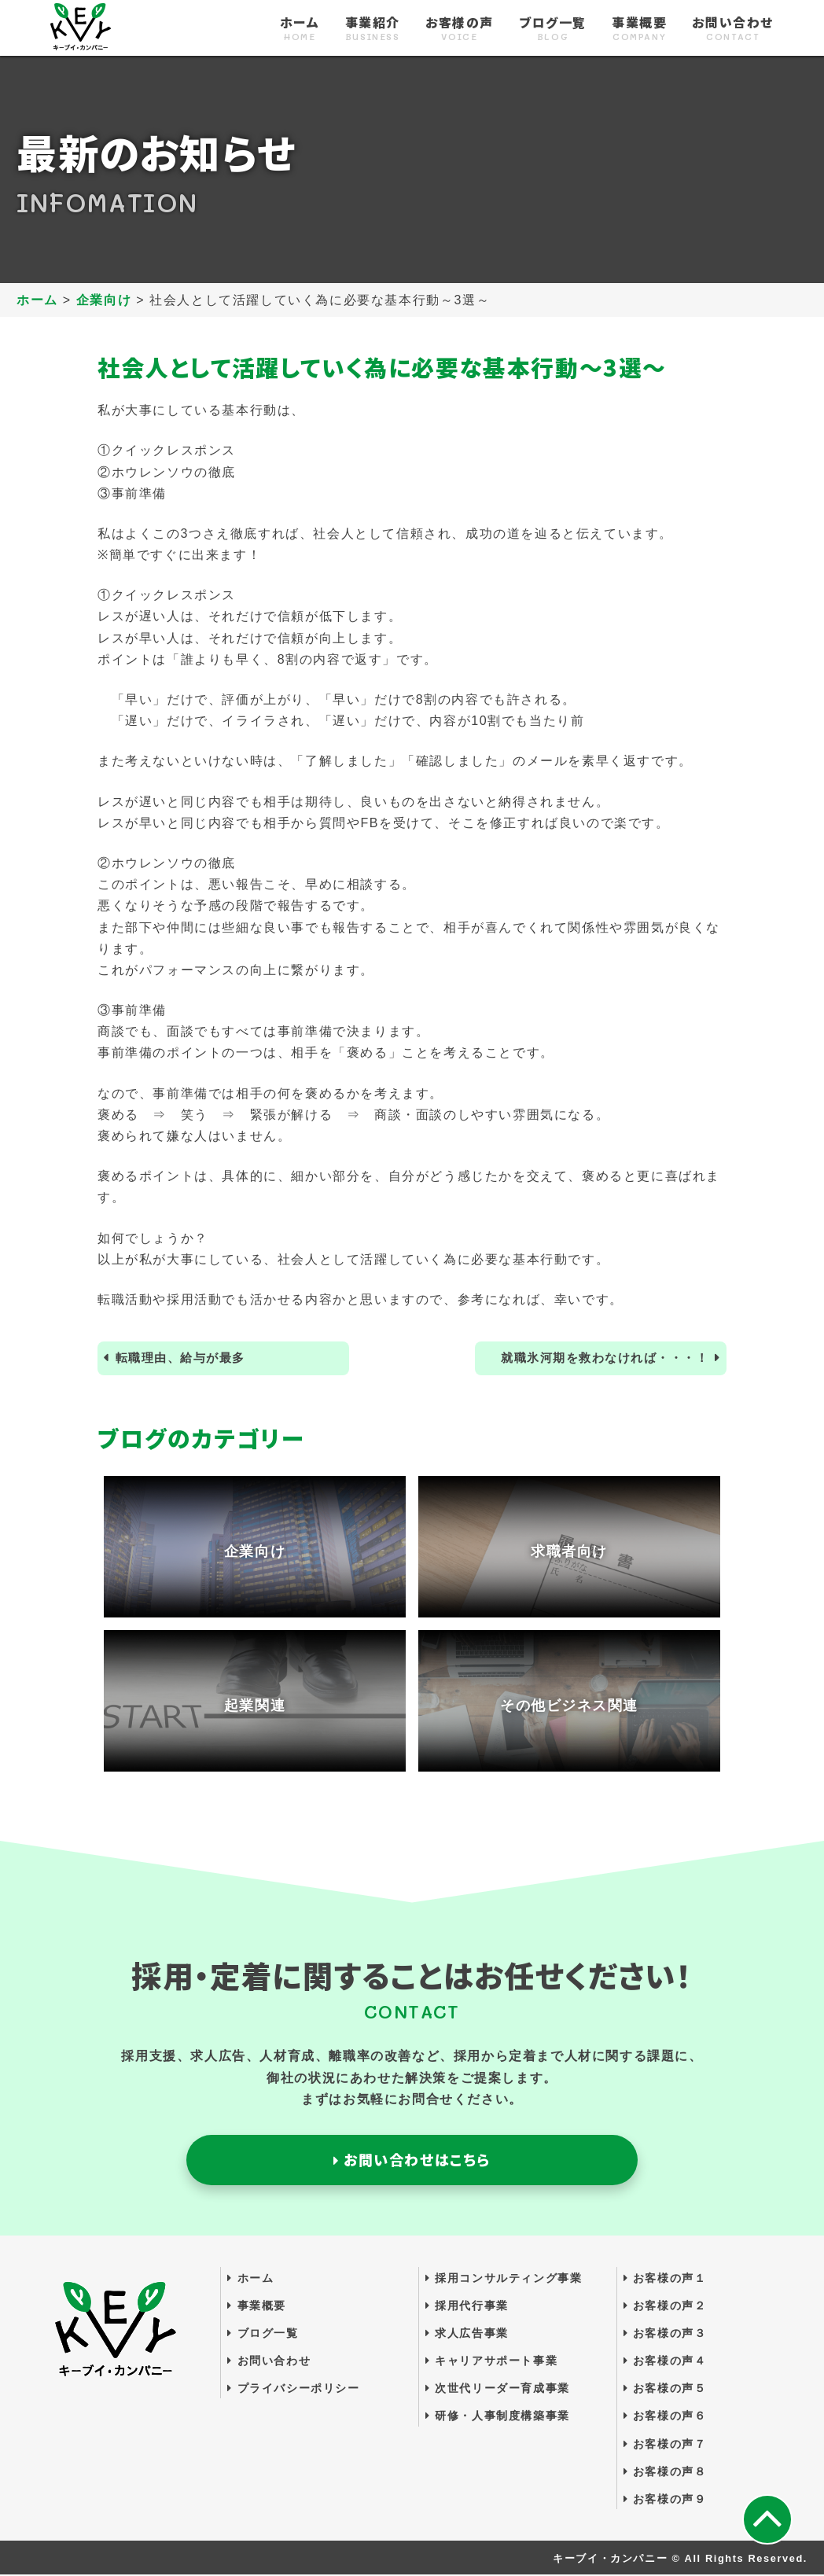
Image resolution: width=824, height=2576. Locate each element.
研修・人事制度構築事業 (497, 2417)
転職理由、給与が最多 (185, 1358)
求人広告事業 (467, 2334)
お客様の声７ (665, 2444)
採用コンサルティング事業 (503, 2278)
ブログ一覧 (553, 29)
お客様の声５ (665, 2389)
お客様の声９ (665, 2500)
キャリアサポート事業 (491, 2362)
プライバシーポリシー (293, 2389)
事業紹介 (372, 29)
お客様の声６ (665, 2417)
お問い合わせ (733, 29)
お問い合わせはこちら (412, 2161)
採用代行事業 (467, 2307)
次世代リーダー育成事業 (497, 2389)
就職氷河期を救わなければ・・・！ (597, 1358)
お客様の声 (459, 29)
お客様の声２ (665, 2307)
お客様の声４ (665, 2362)
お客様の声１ (665, 2278)
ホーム (300, 29)
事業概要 (639, 29)
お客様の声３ (665, 2334)
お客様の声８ (665, 2473)
